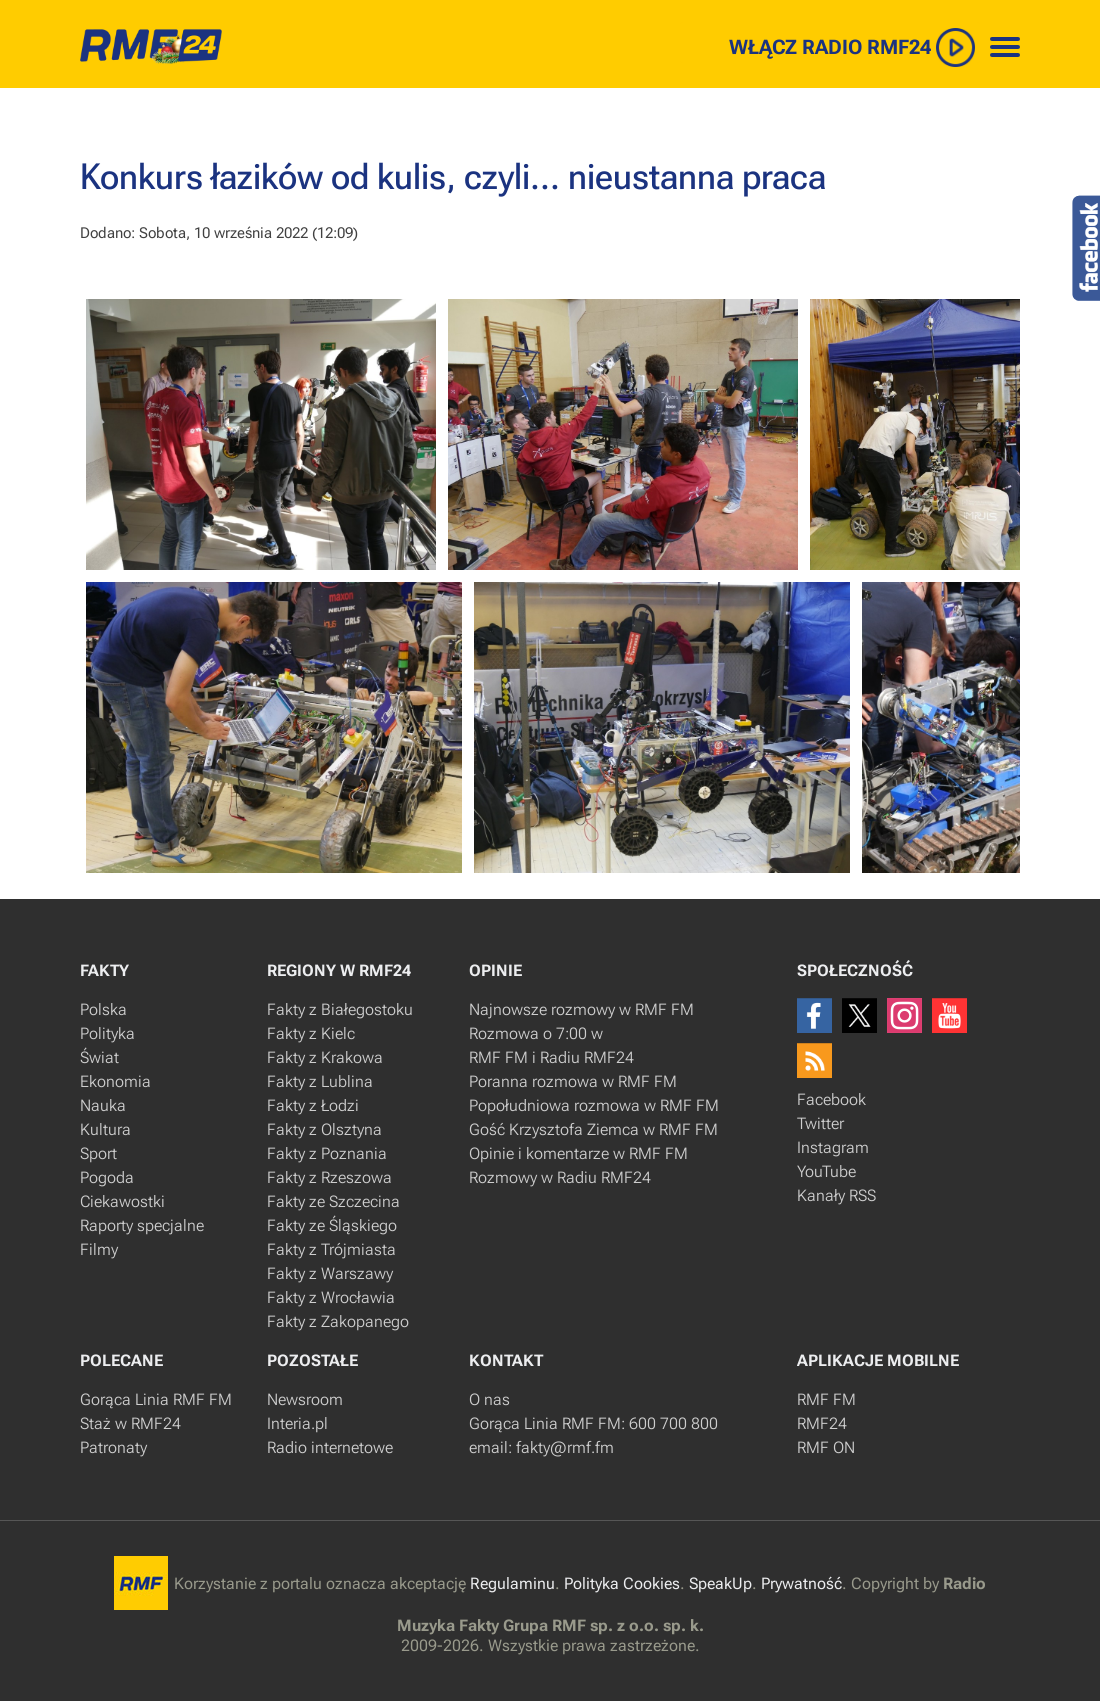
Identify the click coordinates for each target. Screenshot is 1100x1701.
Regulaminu (512, 1583)
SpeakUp (720, 1583)
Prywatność (801, 1583)
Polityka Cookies (622, 1583)
